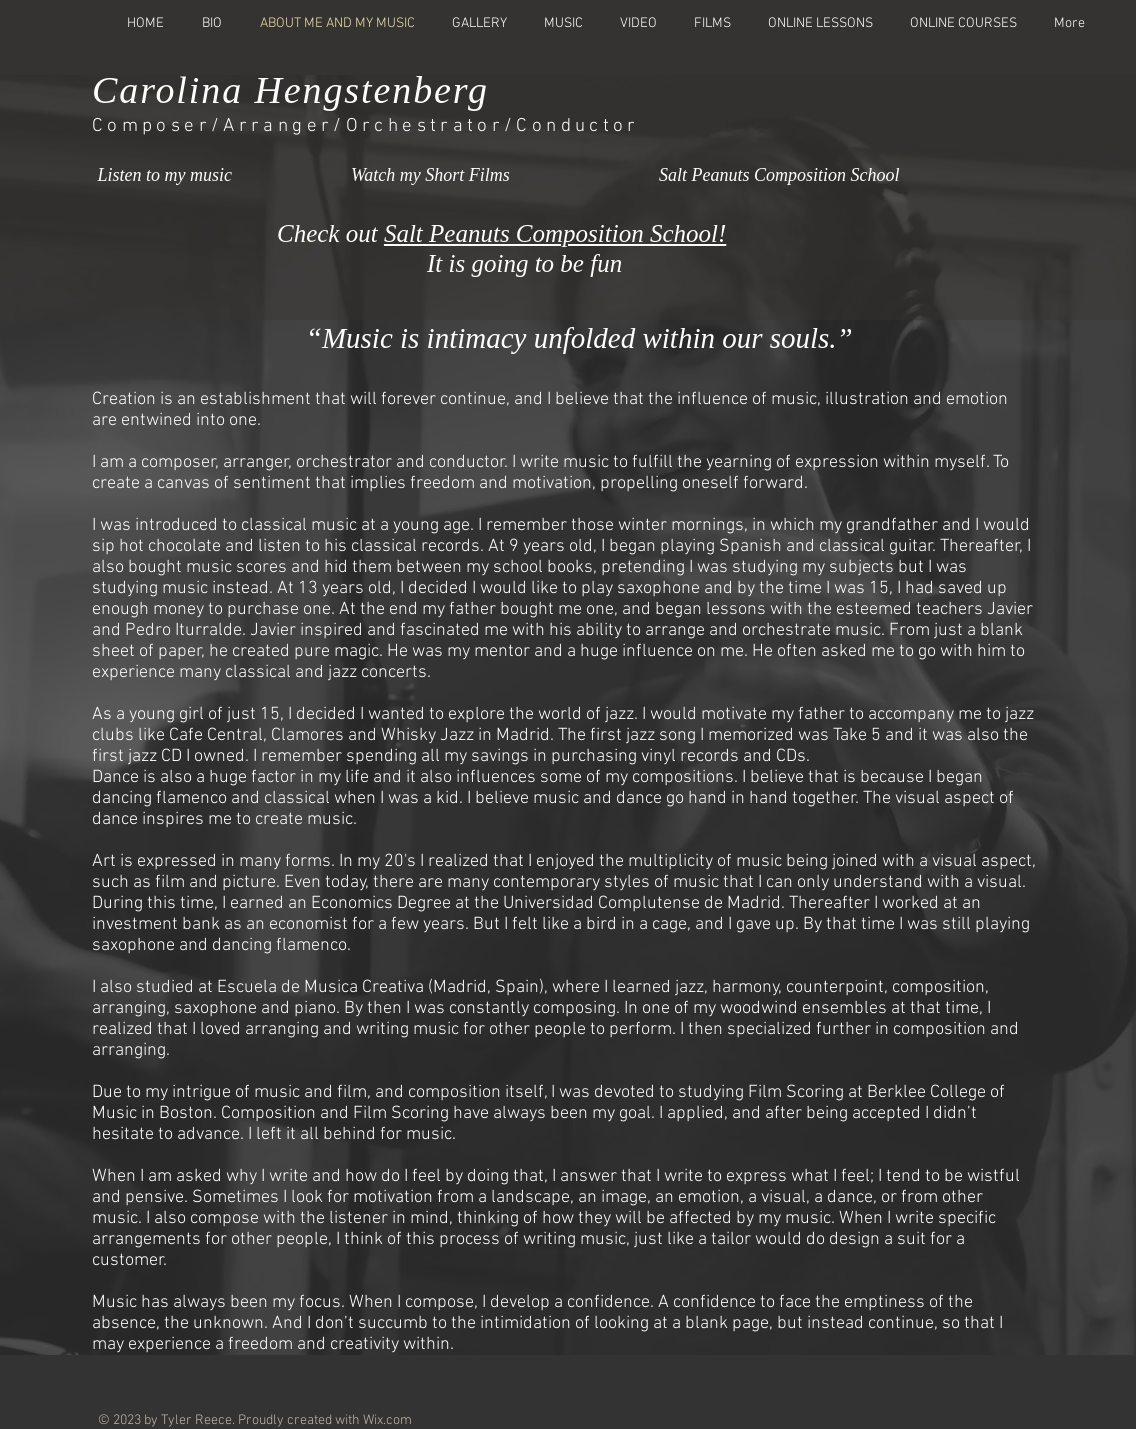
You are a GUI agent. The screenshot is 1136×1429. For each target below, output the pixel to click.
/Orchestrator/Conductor (486, 126)
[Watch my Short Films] (454, 177)
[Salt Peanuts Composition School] (779, 177)
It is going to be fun (452, 263)
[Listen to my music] (189, 177)
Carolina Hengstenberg (290, 90)
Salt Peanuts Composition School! (555, 233)
